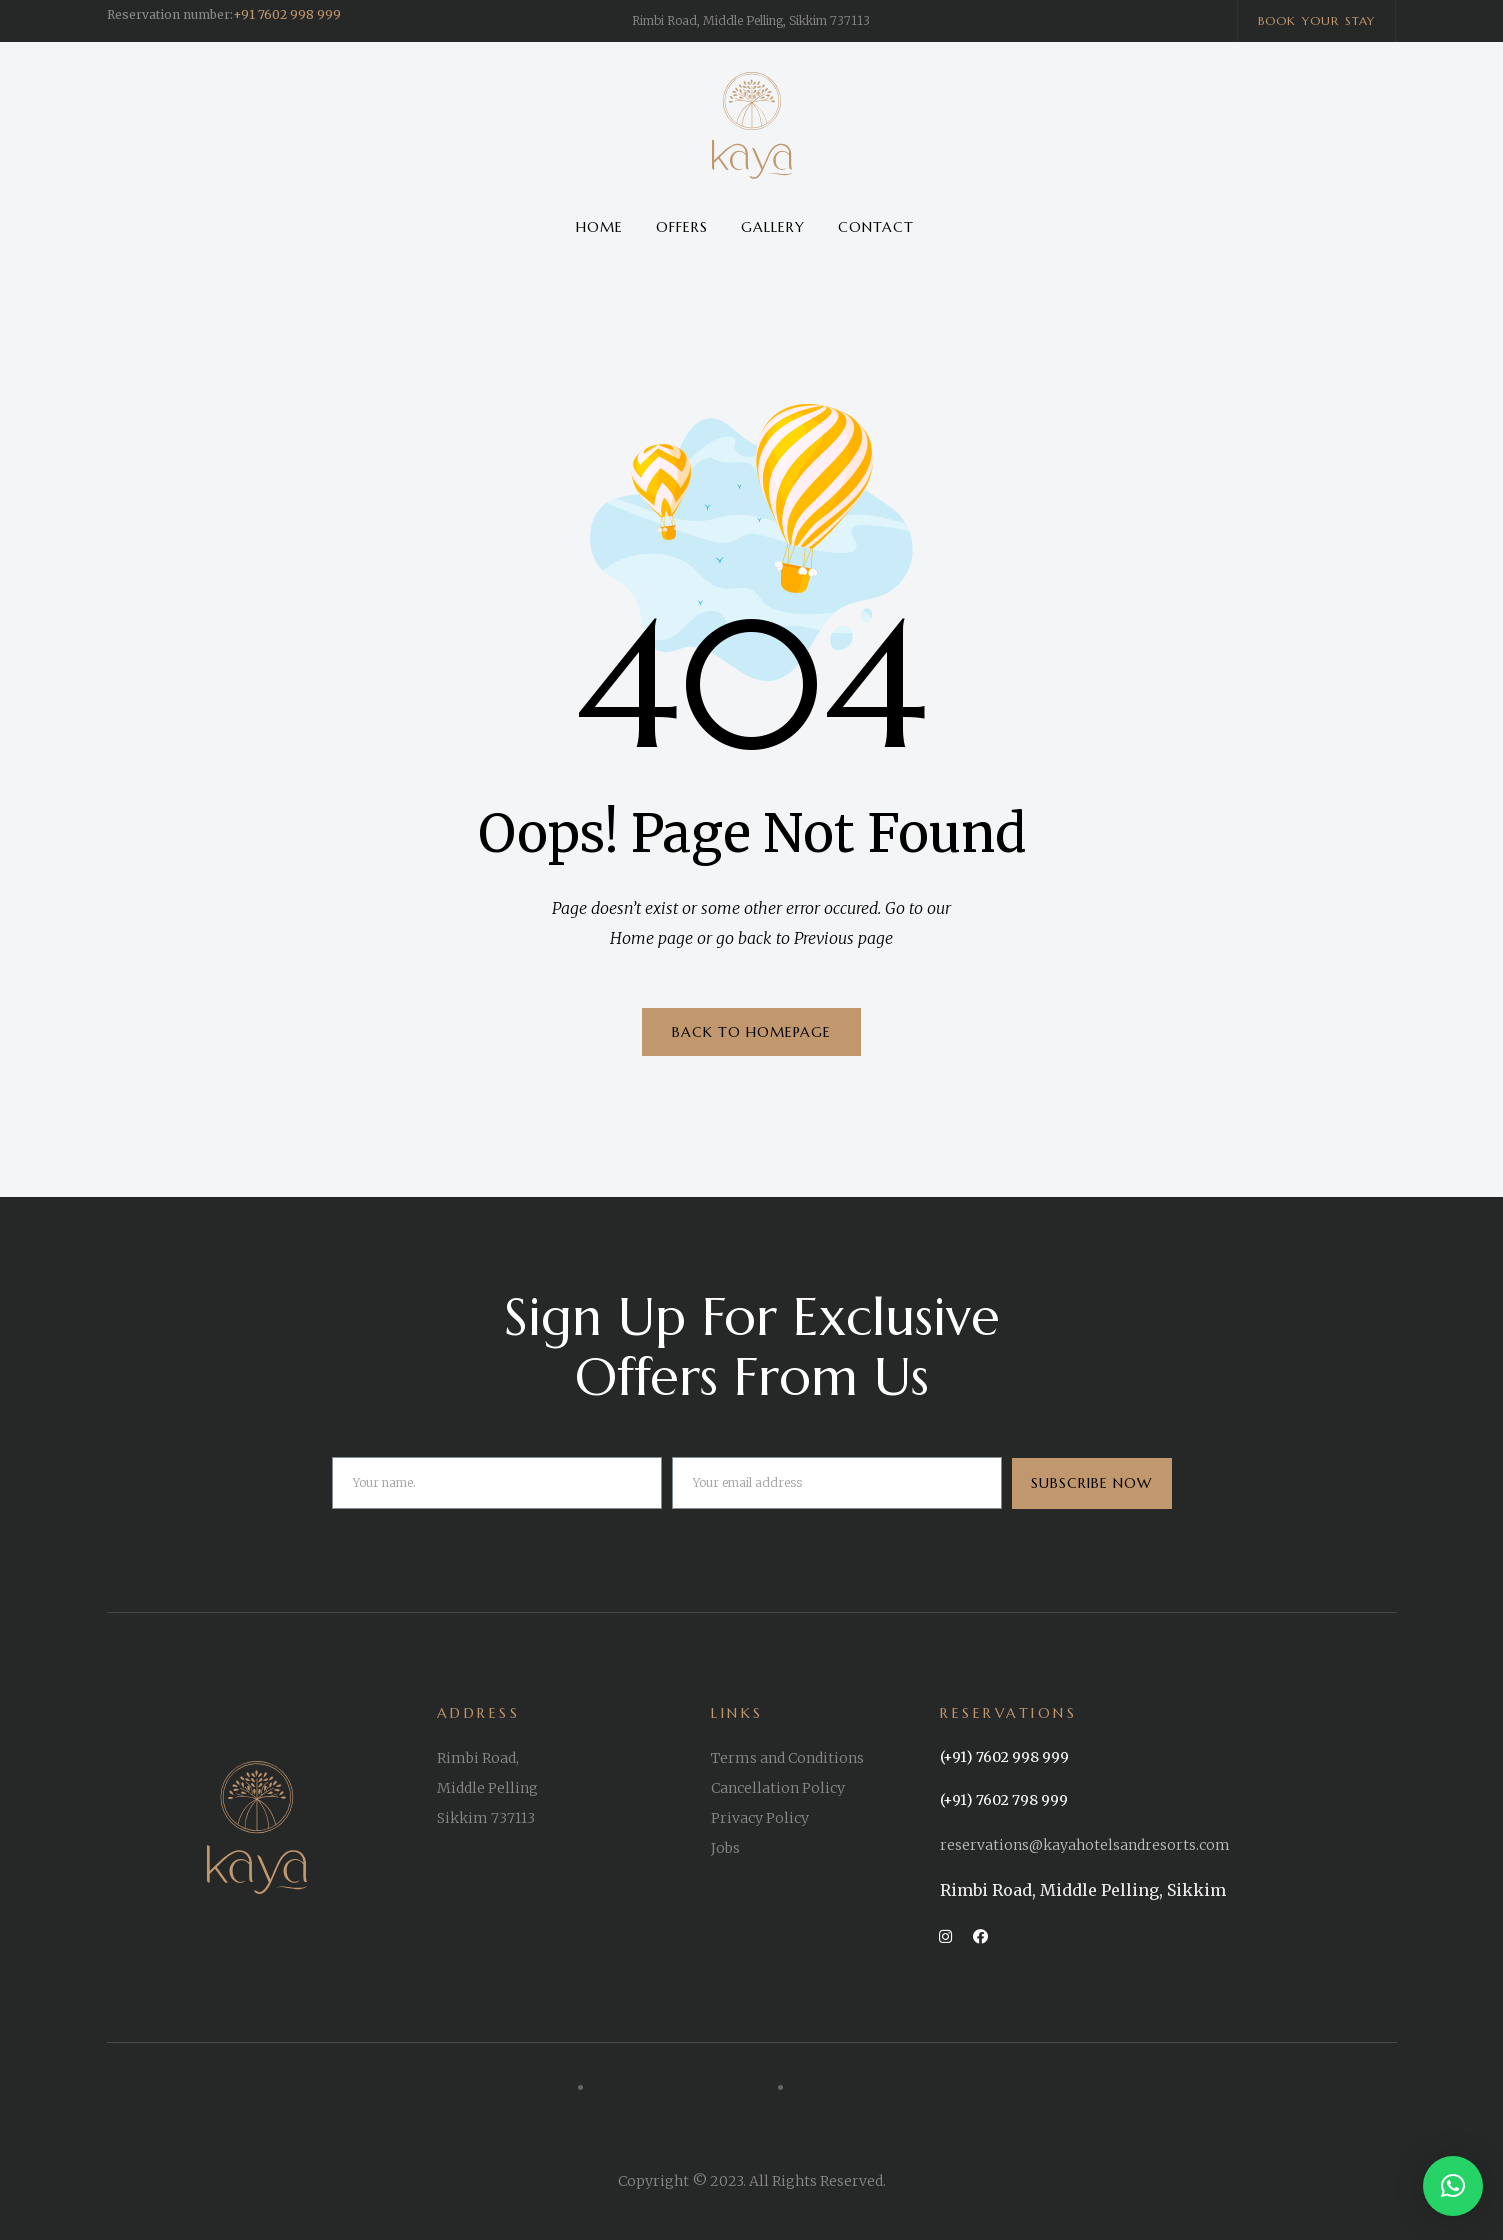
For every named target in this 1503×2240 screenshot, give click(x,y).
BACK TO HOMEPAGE (751, 1032)
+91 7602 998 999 (287, 14)
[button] (1317, 21)
